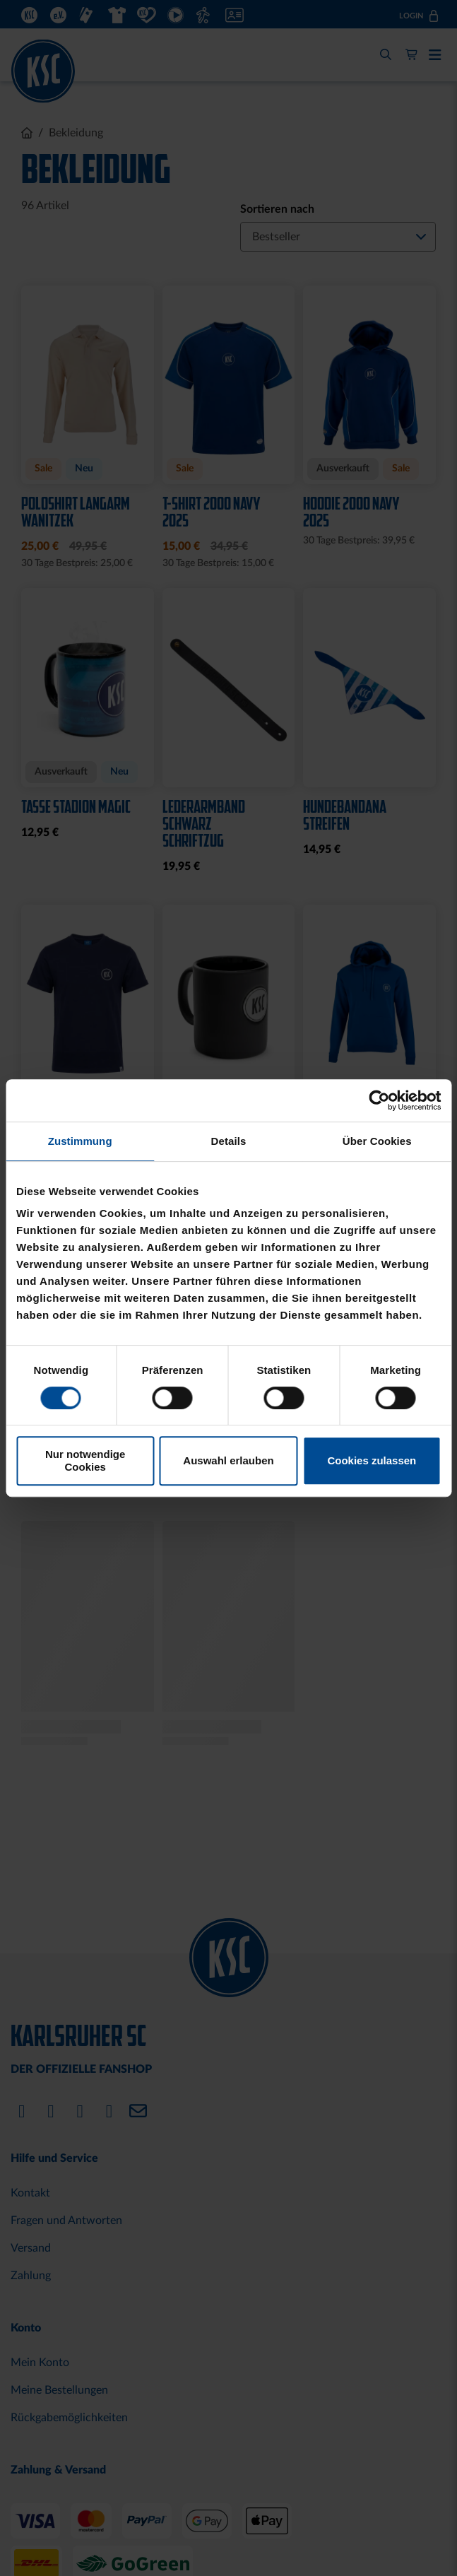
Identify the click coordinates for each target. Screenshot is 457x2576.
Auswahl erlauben (228, 1460)
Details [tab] (229, 1141)
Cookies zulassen (371, 1460)
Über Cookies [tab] (377, 1141)
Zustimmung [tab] (80, 1141)
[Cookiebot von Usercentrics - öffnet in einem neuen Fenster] (379, 1100)
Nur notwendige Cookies (85, 1460)
